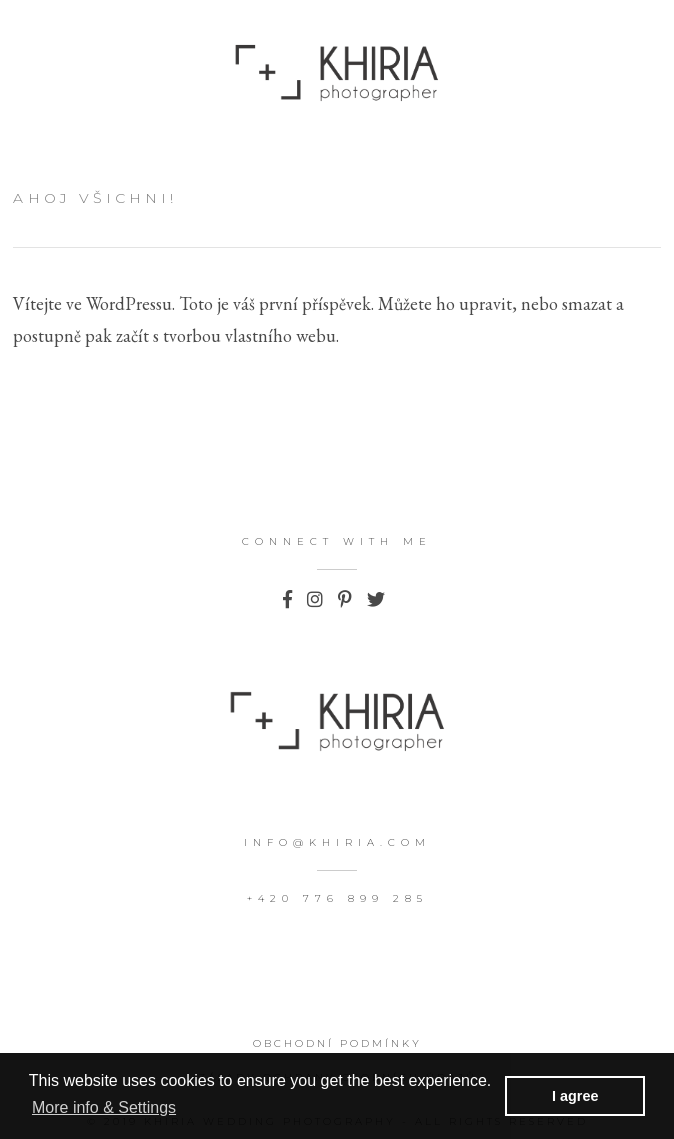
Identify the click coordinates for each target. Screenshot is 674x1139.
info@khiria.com (337, 842)
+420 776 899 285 (337, 898)
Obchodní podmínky (337, 1043)
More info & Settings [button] (104, 1107)
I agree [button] (575, 1096)
